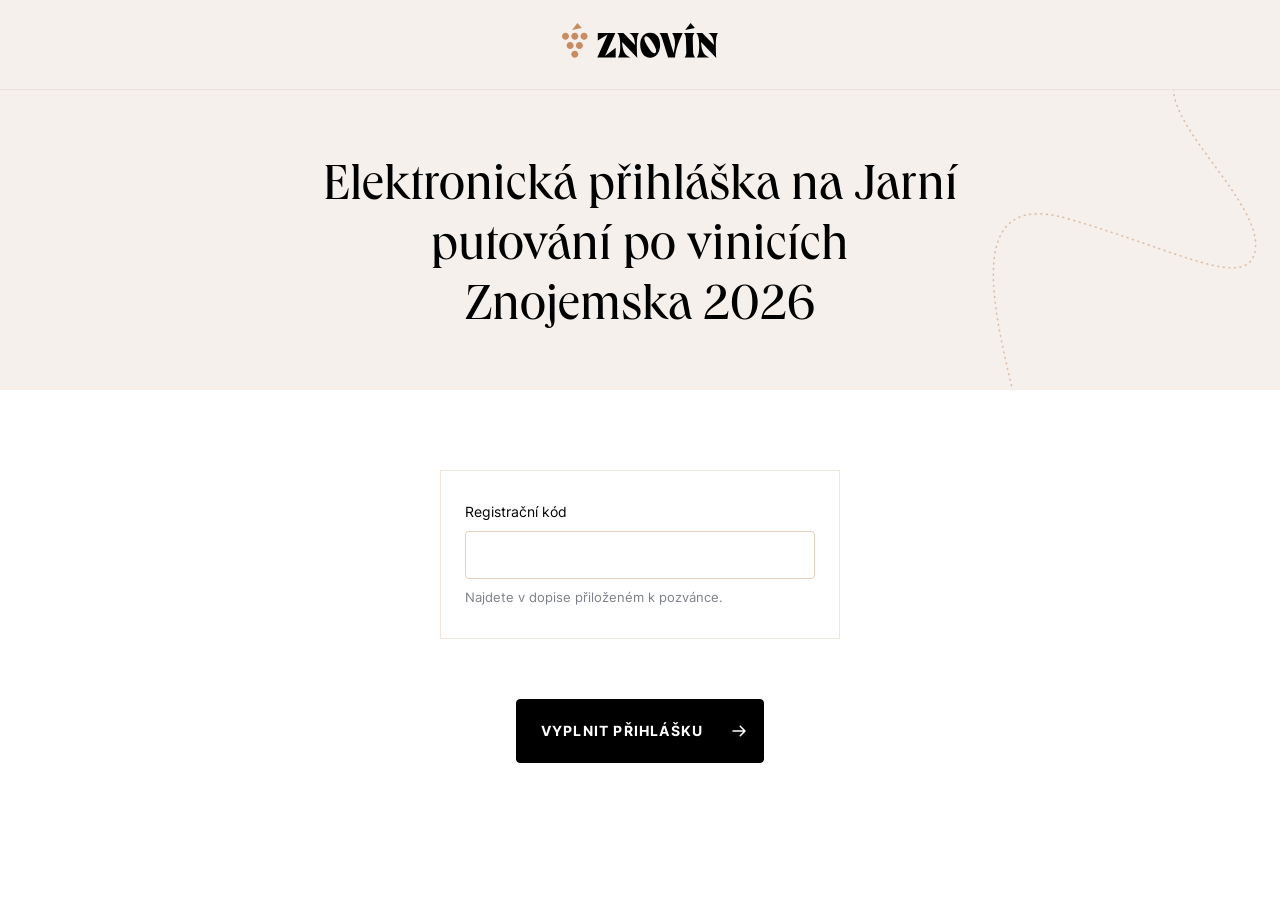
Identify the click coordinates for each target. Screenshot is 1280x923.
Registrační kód (516, 511)
